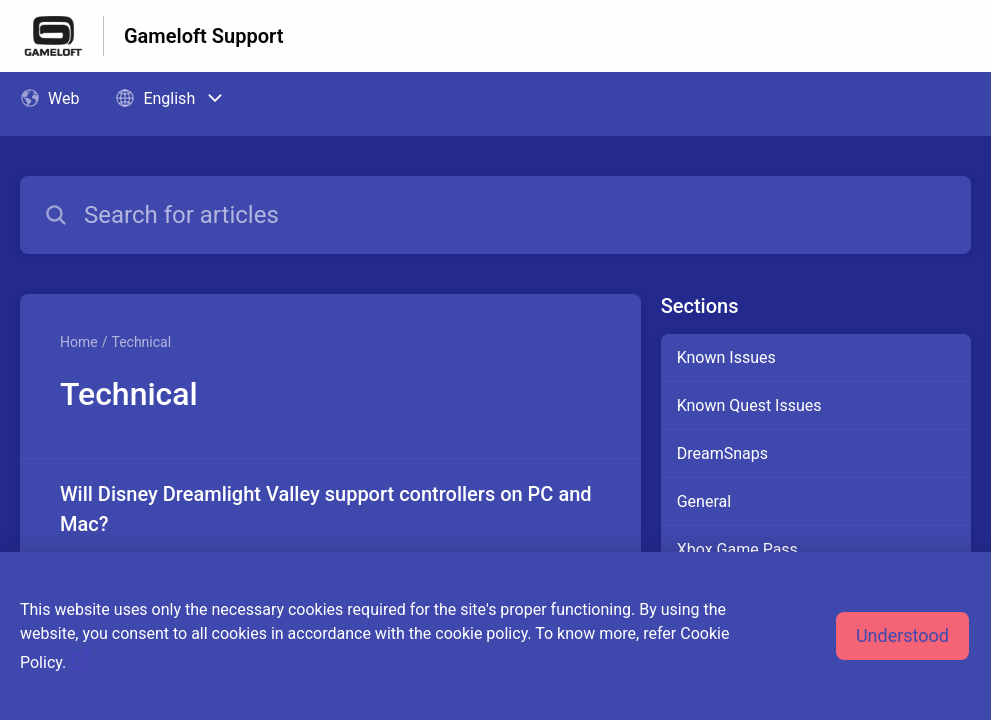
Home (79, 342)
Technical (141, 342)
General (704, 501)
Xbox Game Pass (737, 549)
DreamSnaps (722, 453)
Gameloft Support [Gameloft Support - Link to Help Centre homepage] (203, 36)
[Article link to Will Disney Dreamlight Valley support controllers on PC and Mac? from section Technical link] (330, 539)
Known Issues (726, 357)
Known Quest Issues (749, 405)
